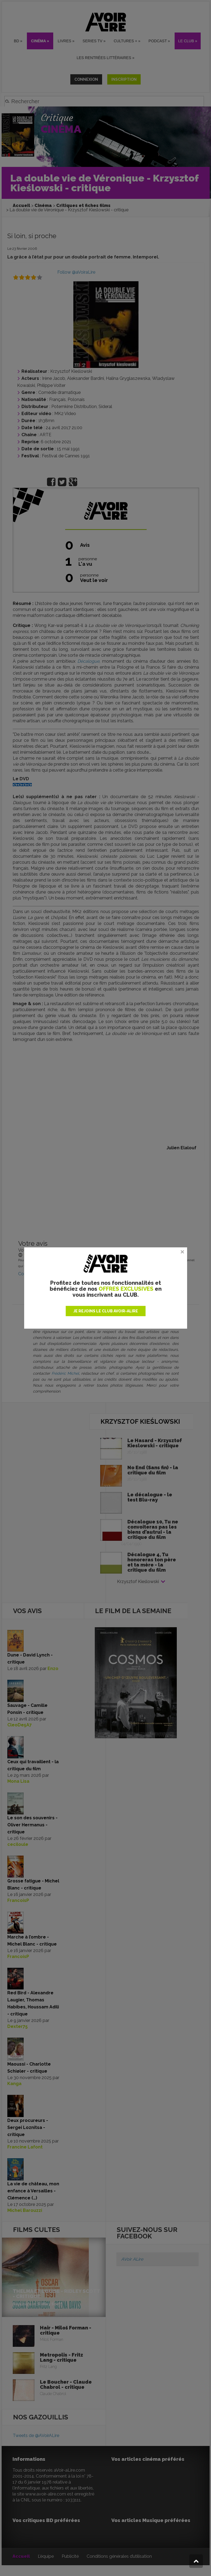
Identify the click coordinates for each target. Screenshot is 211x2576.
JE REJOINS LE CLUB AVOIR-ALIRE (105, 1311)
